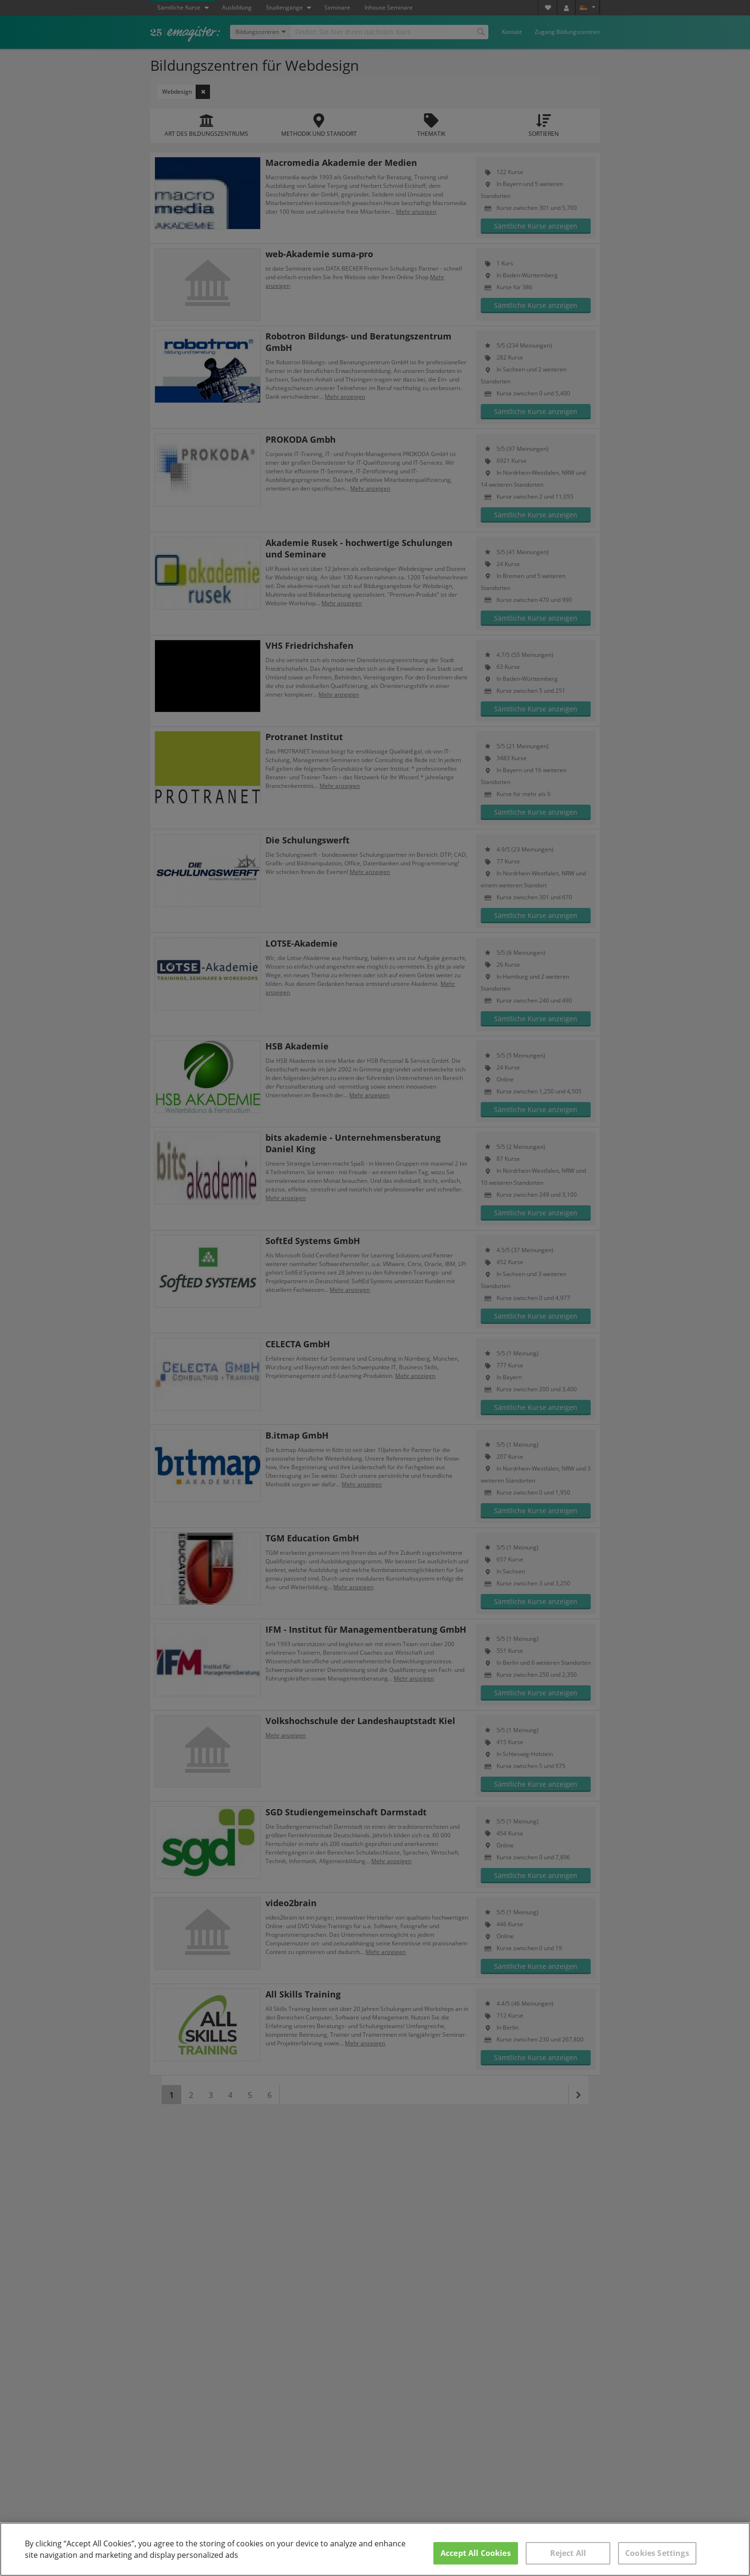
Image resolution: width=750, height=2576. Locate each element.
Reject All (568, 2553)
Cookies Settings (657, 2553)
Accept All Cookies (476, 2553)
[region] (375, 2549)
